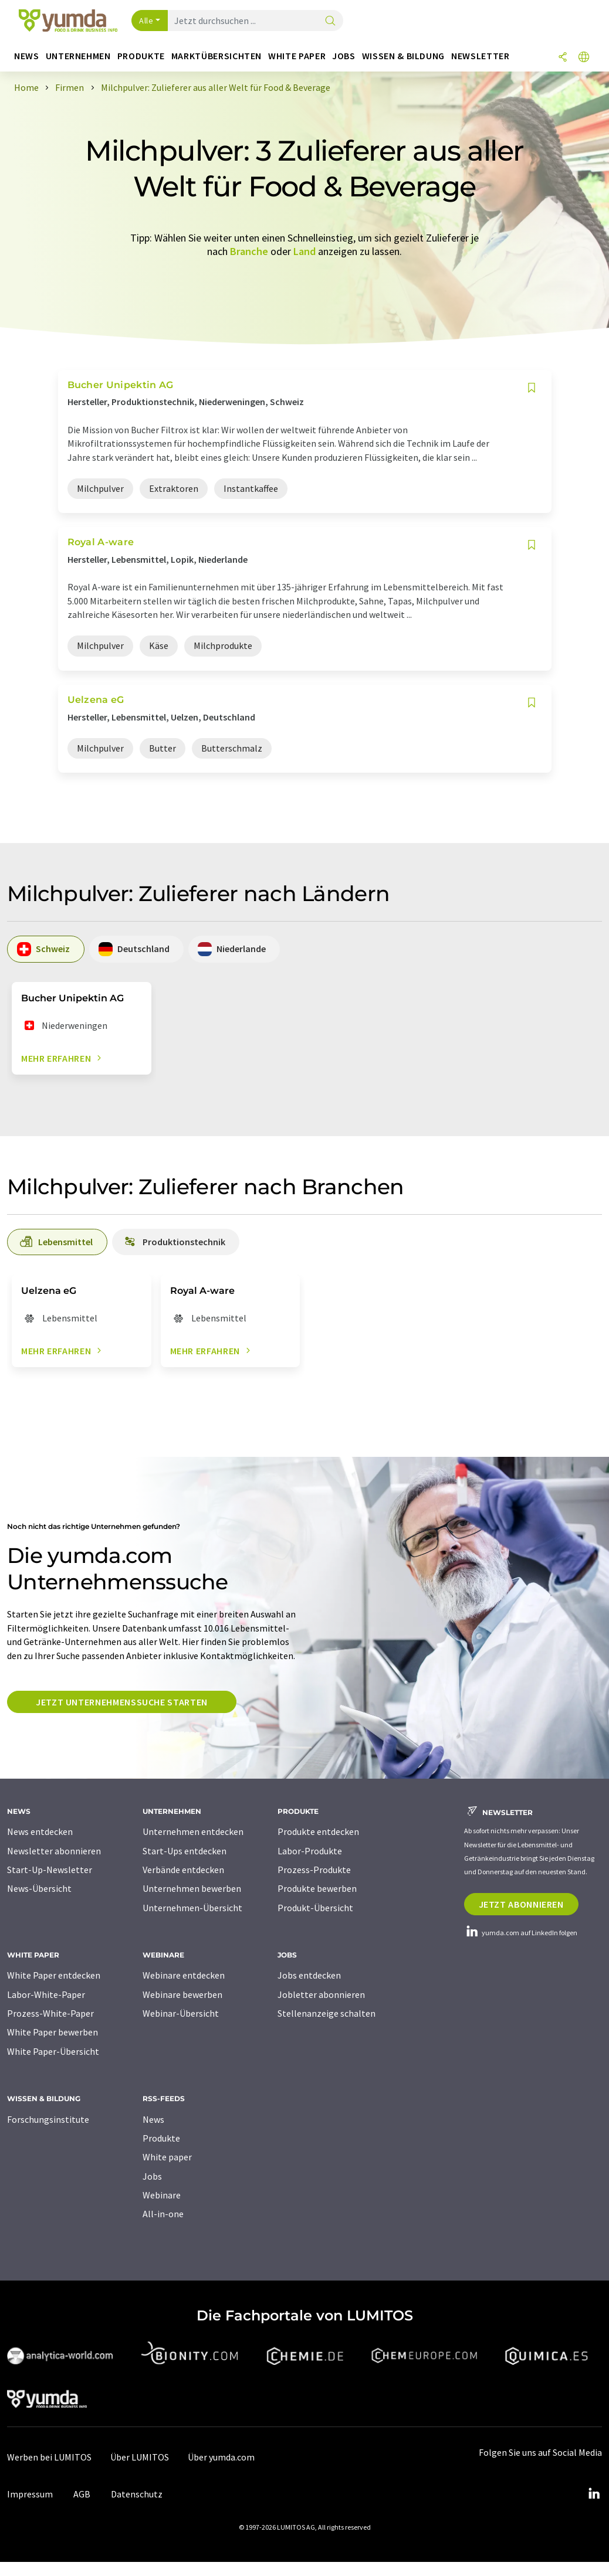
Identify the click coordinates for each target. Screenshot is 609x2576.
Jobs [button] (344, 56)
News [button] (26, 56)
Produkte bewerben (317, 1888)
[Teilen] (562, 57)
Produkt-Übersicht (315, 1908)
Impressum (30, 2494)
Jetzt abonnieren (521, 1904)
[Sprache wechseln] (584, 57)
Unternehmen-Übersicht (192, 1908)
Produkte (161, 2138)
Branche (249, 251)
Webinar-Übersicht (181, 2013)
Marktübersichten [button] (216, 56)
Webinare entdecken (184, 1975)
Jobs (152, 2176)
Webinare (162, 2195)
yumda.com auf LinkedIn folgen (520, 1932)
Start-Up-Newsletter (49, 1869)
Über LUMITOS (139, 2457)
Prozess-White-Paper (50, 2013)
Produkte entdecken (318, 1831)
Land (304, 251)
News (153, 2119)
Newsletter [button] (480, 56)
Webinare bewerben (182, 1994)
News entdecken (40, 1831)
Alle (146, 20)
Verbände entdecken (183, 1869)
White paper (167, 2157)
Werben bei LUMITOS (49, 2457)
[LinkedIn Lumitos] (594, 2494)
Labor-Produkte (310, 1851)
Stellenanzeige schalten (326, 2013)
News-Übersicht (39, 1888)
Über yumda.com (221, 2457)
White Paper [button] (297, 56)
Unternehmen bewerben (192, 1888)
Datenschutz (137, 2494)
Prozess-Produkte (314, 1869)
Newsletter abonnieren (54, 1851)
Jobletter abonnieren (321, 1994)
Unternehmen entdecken (193, 1831)
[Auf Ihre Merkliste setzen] (531, 387)
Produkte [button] (141, 56)
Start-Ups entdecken (184, 1851)
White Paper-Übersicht (53, 2051)
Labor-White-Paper (46, 1994)
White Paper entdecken (53, 1975)
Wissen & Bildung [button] (403, 56)
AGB (81, 2494)
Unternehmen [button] (78, 56)
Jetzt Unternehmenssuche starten (122, 1702)
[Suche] (330, 21)
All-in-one (163, 2214)
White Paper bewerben (52, 2032)
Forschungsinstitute (48, 2119)
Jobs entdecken (309, 1975)
